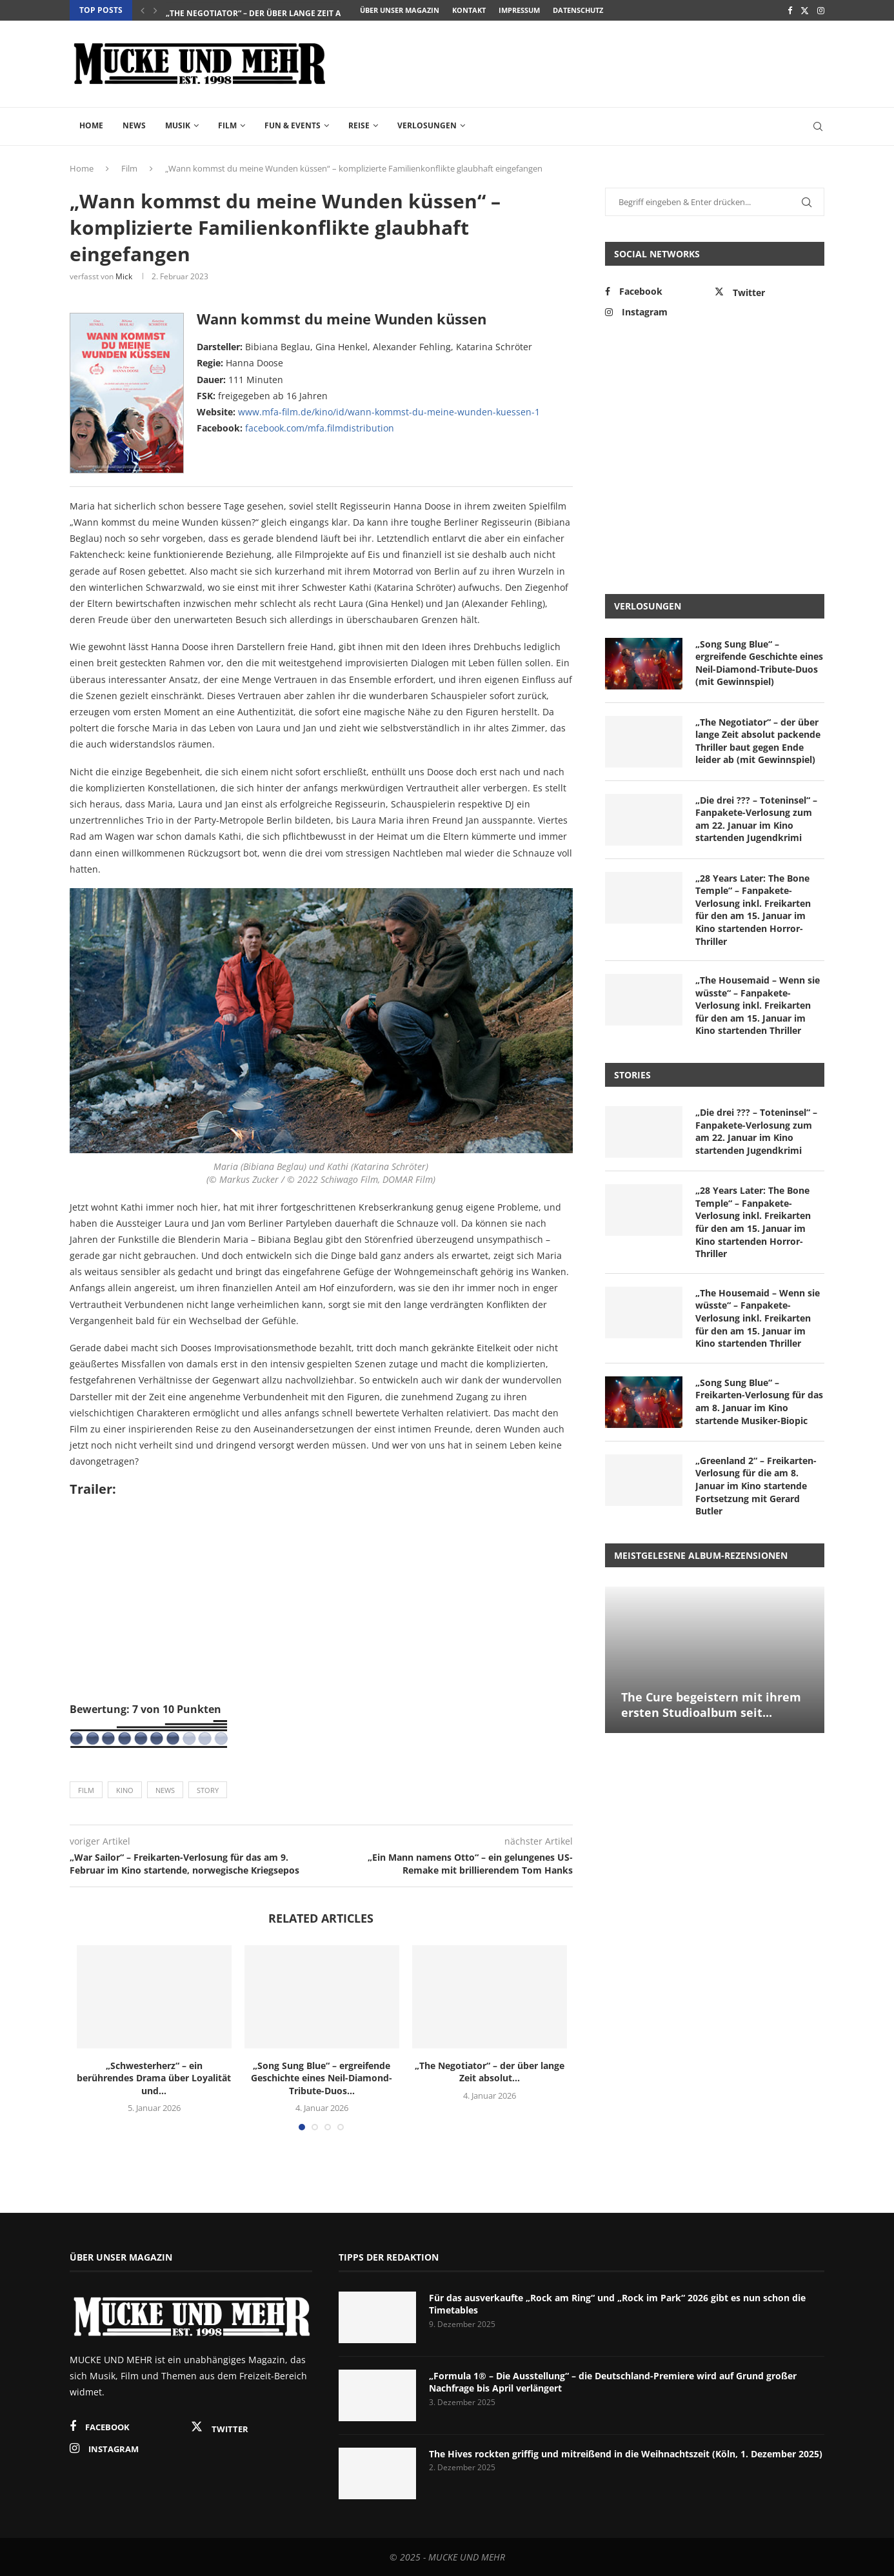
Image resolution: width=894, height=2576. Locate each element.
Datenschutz (578, 10)
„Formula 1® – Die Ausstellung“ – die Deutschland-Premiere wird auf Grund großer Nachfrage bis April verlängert (613, 2382)
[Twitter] (804, 10)
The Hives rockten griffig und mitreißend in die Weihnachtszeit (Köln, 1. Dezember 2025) (625, 2454)
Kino (125, 1790)
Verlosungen (427, 125)
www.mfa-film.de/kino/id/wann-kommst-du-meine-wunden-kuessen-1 (389, 412)
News (134, 125)
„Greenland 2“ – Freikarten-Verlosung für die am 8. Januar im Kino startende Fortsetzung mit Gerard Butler (756, 1485)
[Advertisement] (589, 63)
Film (227, 125)
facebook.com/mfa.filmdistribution (319, 428)
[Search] (817, 126)
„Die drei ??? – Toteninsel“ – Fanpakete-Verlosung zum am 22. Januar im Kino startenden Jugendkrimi (756, 819)
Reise (359, 125)
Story (208, 1790)
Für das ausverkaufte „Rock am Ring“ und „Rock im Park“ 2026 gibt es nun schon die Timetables (617, 2304)
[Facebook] (790, 10)
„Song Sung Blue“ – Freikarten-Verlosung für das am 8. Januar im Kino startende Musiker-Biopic (759, 1401)
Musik (177, 125)
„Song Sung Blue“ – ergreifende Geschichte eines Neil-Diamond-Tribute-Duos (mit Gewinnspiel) (759, 663)
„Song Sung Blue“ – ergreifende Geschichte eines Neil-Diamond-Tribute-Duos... (336, 10)
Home (91, 125)
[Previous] (142, 10)
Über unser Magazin (399, 10)
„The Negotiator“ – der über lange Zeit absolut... (489, 2072)
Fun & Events (292, 125)
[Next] (155, 10)
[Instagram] (820, 10)
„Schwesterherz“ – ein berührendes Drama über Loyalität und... (154, 2078)
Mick (123, 276)
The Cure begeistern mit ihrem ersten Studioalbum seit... (711, 1704)
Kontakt (469, 10)
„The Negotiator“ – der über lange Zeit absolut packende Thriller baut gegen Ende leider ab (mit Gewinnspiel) (757, 741)
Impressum (519, 10)
